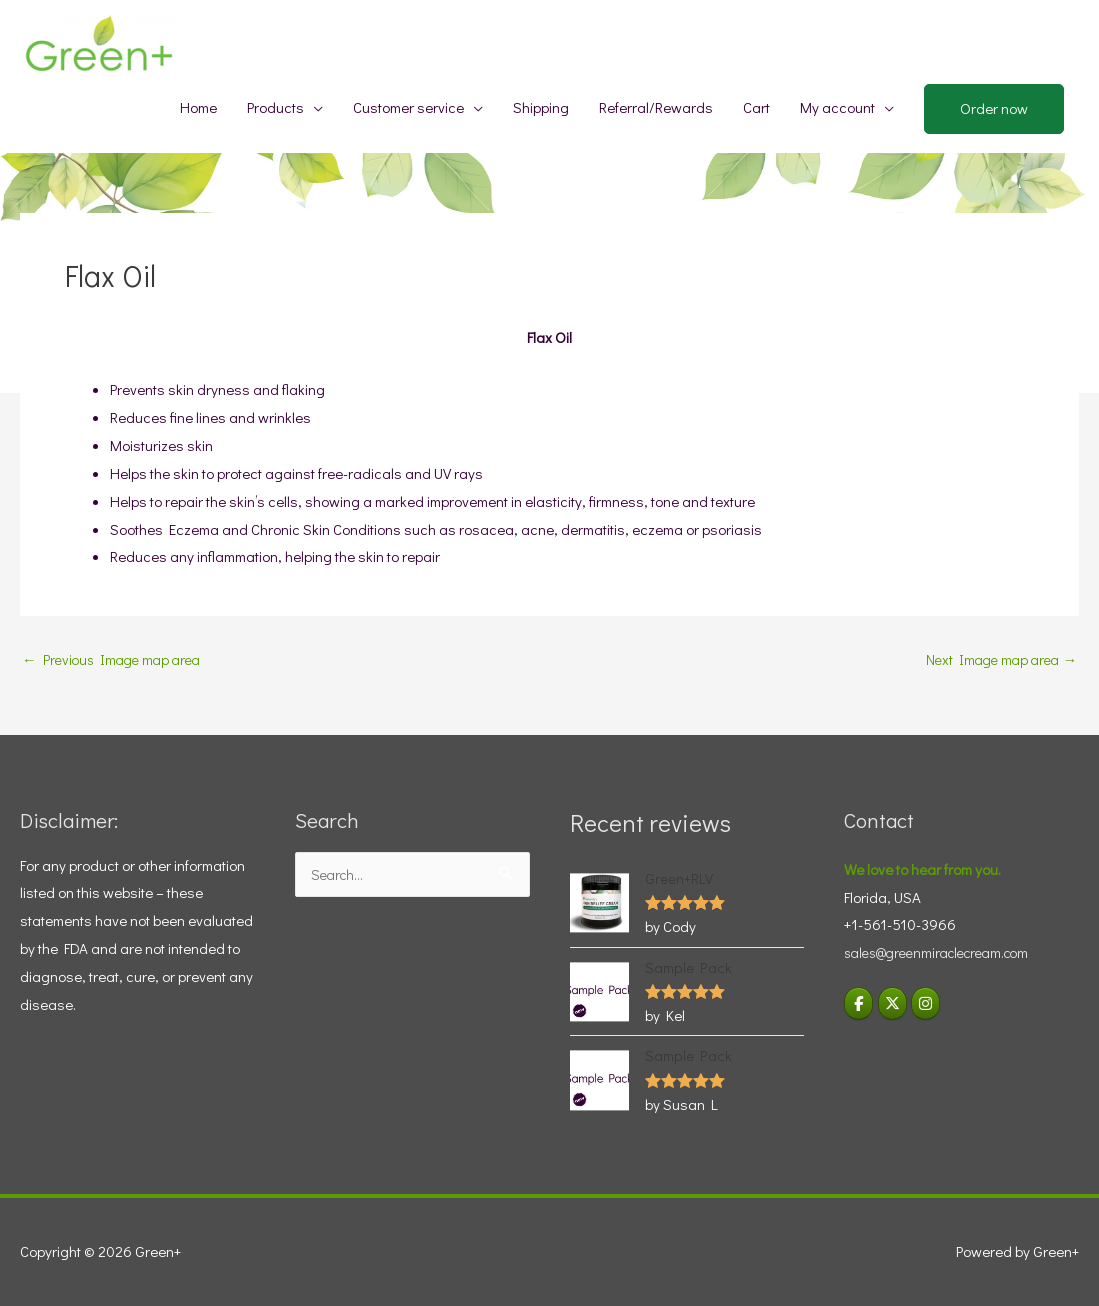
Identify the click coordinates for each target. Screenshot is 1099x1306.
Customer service (408, 107)
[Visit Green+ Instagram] (928, 1002)
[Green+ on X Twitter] (894, 1002)
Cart (756, 107)
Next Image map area (997, 659)
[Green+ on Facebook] (859, 1002)
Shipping (541, 107)
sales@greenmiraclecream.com (945, 951)
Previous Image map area (116, 659)
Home (198, 107)
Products (275, 107)
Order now (994, 108)
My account (837, 107)
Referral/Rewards (656, 107)
